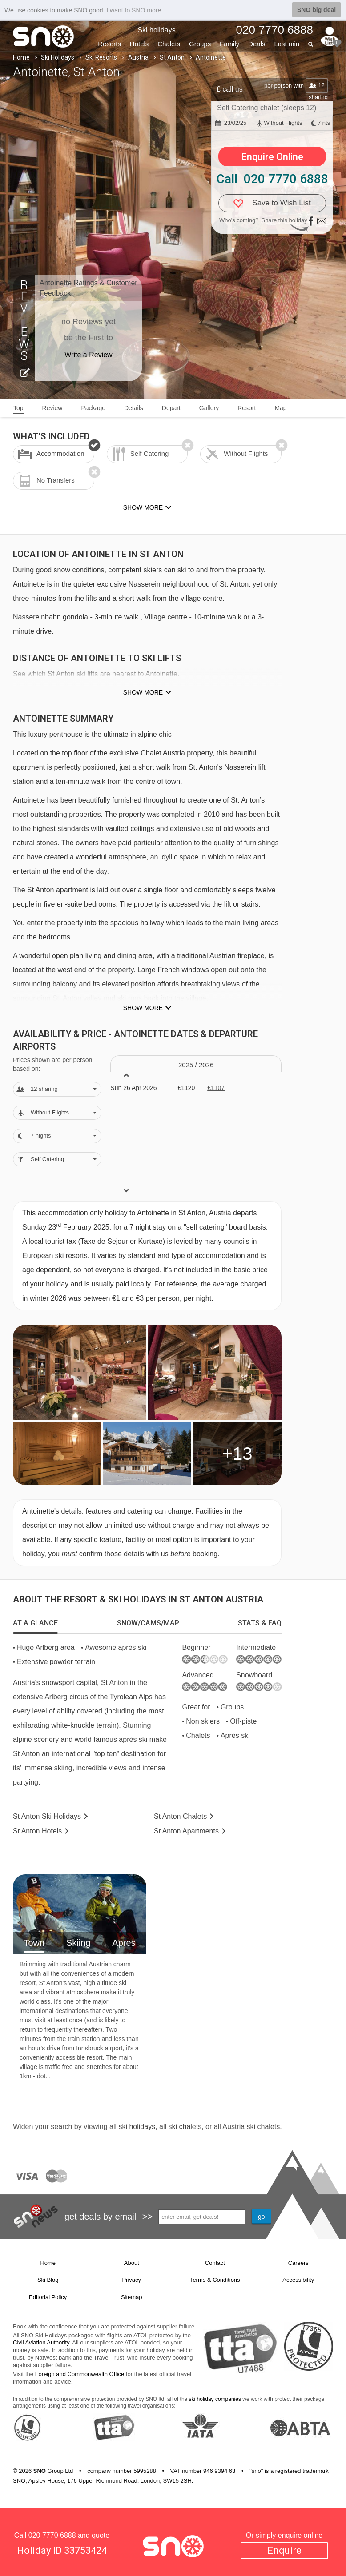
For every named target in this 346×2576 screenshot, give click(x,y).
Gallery (209, 407)
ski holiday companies (215, 2399)
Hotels (139, 44)
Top (18, 407)
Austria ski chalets (251, 2126)
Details (133, 407)
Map (280, 407)
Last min (286, 44)
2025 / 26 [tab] (195, 1065)
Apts (186, 1831)
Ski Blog (48, 2279)
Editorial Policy (48, 2297)
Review (52, 407)
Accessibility (298, 2279)
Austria (138, 57)
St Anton (172, 57)
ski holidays (136, 2126)
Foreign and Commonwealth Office (80, 2374)
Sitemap (131, 2297)
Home (21, 57)
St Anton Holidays (47, 1816)
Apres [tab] (123, 1943)
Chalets (168, 44)
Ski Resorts (101, 57)
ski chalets (184, 2126)
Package (93, 407)
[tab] (35, 1623)
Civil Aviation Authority (41, 2342)
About (131, 2263)
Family (229, 44)
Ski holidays (156, 30)
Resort (246, 407)
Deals (256, 44)
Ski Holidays (57, 57)
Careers (298, 2263)
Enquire (284, 2550)
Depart (171, 407)
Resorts (109, 44)
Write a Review (88, 355)
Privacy (131, 2279)
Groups (200, 44)
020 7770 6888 (52, 2535)
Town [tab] (34, 1943)
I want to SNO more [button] (133, 10)
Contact (215, 2263)
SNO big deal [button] (316, 9)
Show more (143, 692)
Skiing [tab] (78, 1943)
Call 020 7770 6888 (272, 179)
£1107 (216, 1087)
